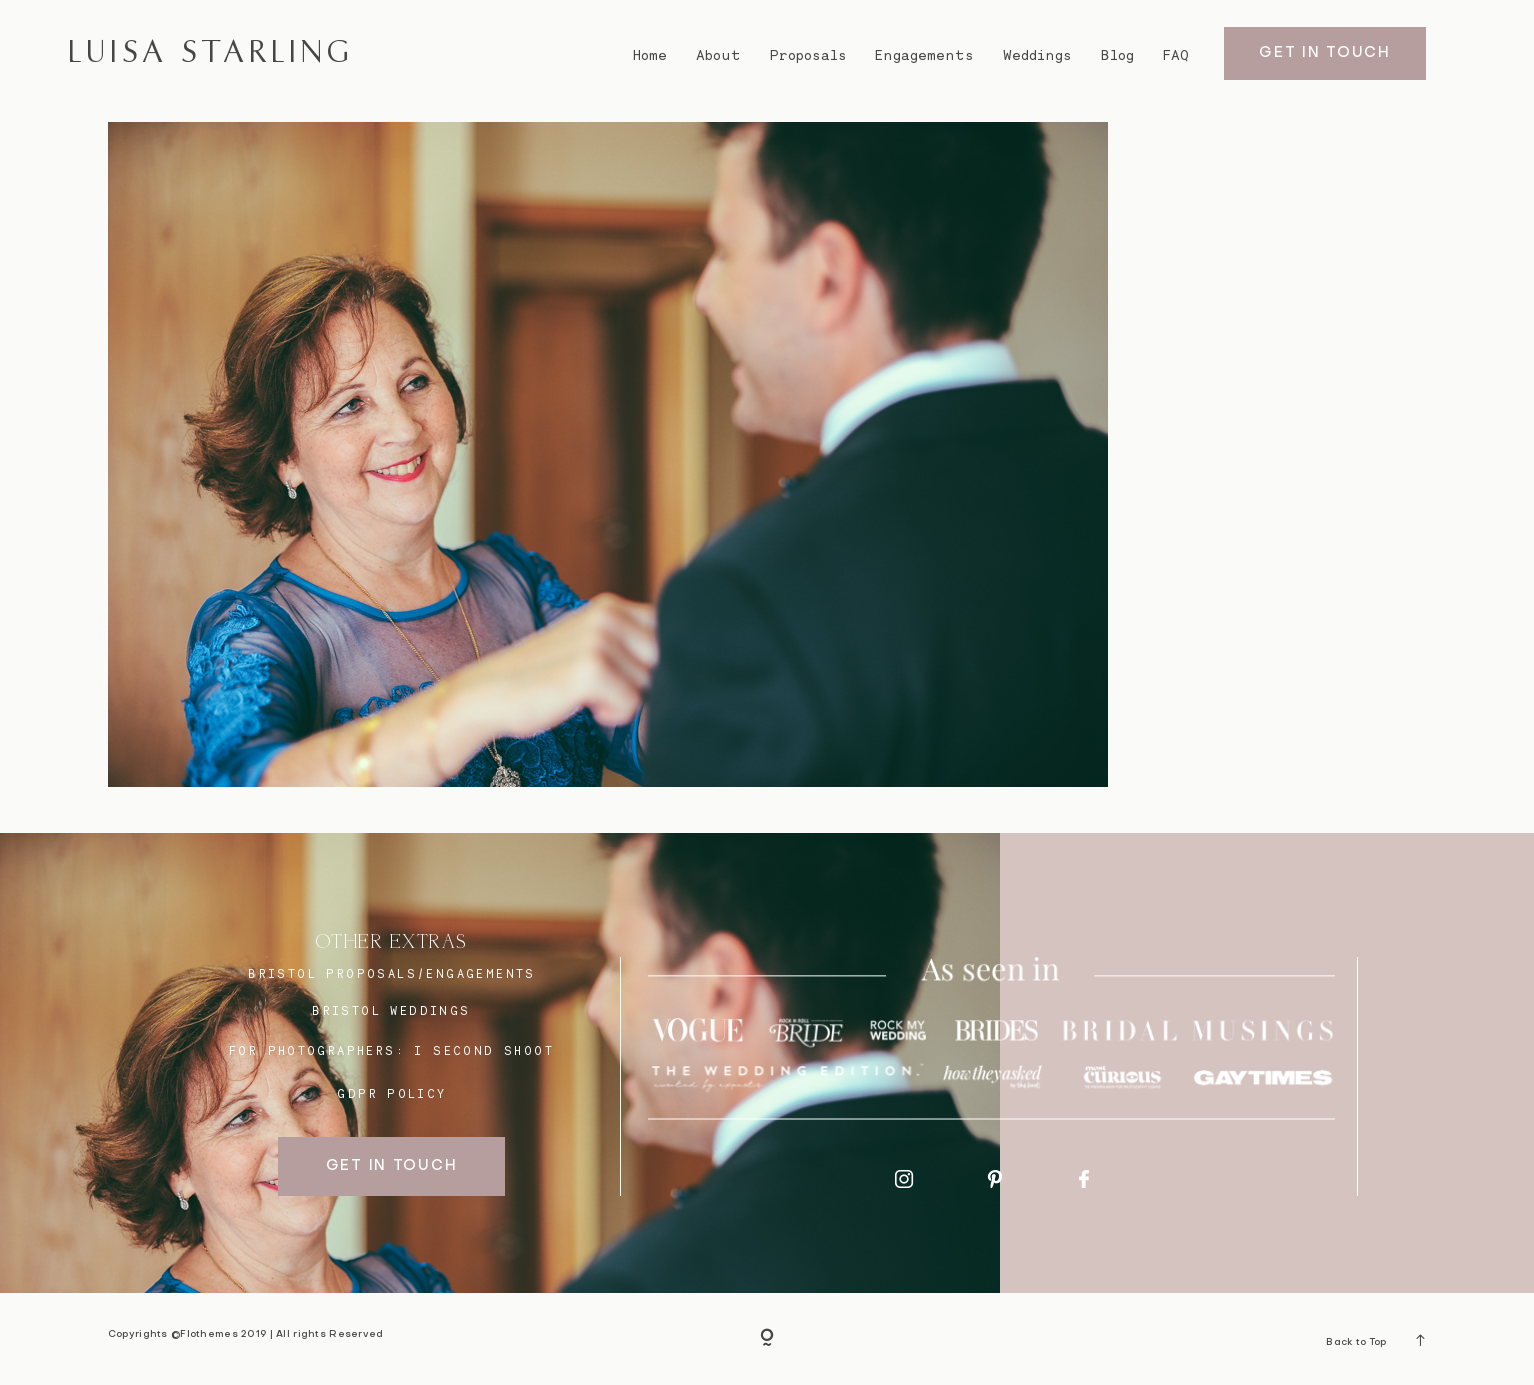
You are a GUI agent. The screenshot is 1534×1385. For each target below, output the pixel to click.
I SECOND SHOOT (484, 1050)
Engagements (924, 55)
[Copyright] (767, 1339)
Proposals (808, 55)
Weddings (1037, 55)
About (718, 55)
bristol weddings (391, 1010)
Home (650, 55)
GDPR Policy (391, 1093)
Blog (1117, 55)
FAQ (1176, 55)
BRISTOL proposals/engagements (392, 973)
